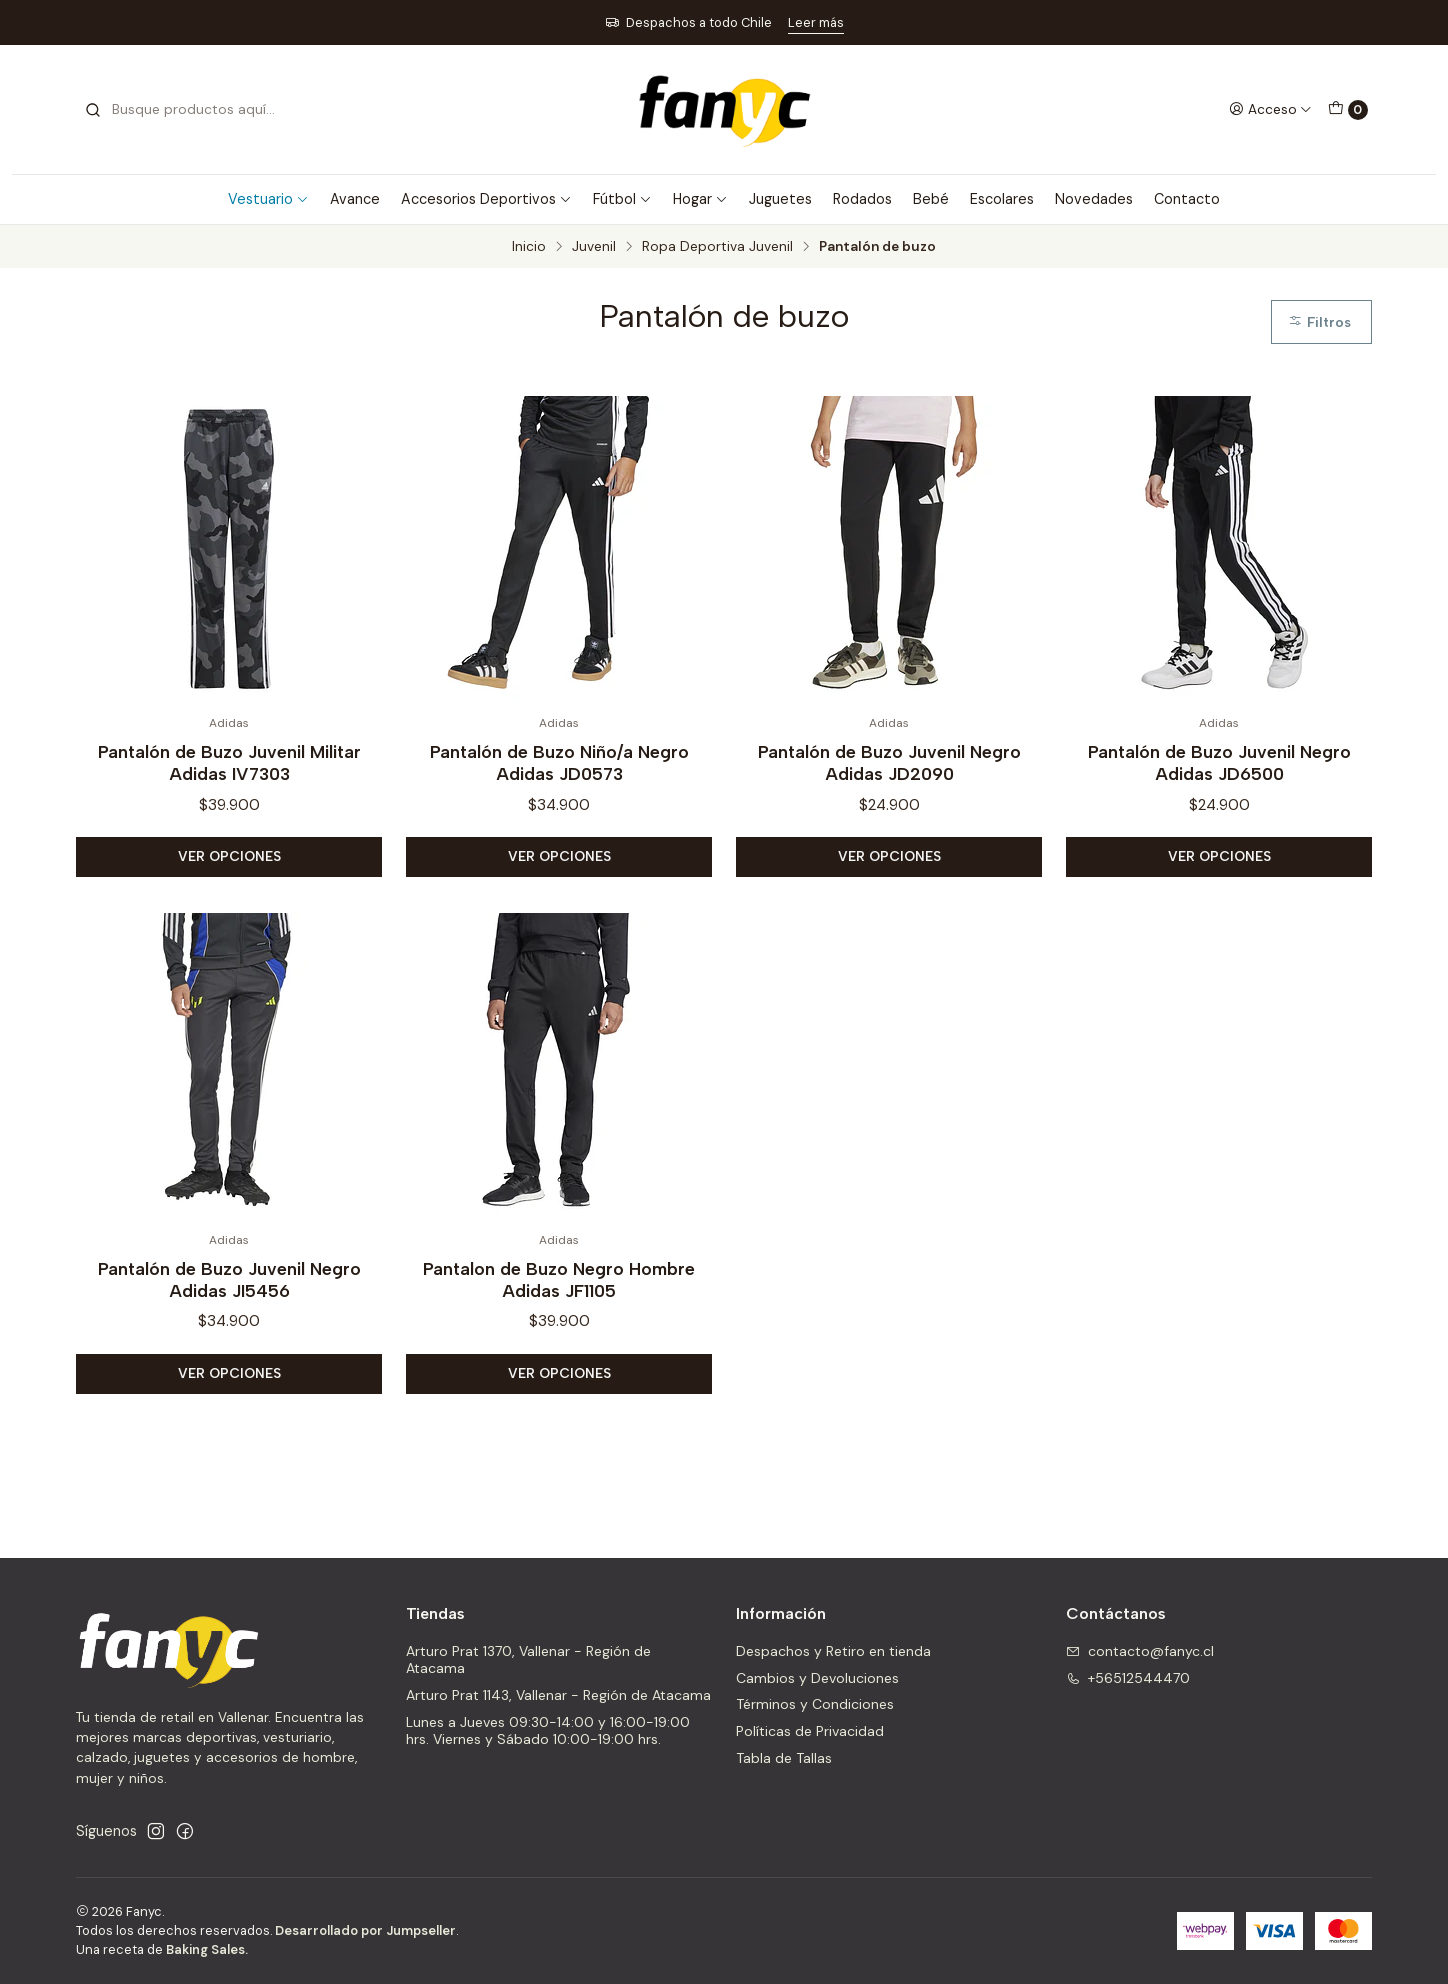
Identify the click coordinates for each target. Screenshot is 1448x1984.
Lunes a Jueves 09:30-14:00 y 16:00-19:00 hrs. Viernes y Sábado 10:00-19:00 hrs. (548, 1731)
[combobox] (186, 110)
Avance (355, 199)
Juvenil (594, 247)
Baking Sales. (207, 1949)
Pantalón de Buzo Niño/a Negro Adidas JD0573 (559, 762)
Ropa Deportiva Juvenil (717, 247)
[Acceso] (1270, 109)
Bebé (931, 199)
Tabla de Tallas (784, 1758)
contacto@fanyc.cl (1140, 1651)
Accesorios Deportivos (486, 199)
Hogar (700, 199)
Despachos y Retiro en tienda (833, 1651)
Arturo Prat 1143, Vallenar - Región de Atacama (558, 1695)
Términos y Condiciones (815, 1704)
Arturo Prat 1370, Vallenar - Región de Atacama (528, 1660)
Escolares (1002, 199)
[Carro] (1348, 110)
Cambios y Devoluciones (817, 1678)
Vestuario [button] (268, 199)
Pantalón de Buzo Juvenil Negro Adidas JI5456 (229, 1299)
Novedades (1094, 199)
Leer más (816, 22)
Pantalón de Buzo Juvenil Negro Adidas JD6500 (1219, 762)
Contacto (1187, 199)
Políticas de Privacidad (810, 1731)
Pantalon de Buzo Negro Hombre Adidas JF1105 (559, 1299)
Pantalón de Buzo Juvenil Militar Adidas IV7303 (229, 762)
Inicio (529, 247)
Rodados (862, 199)
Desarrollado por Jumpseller (365, 1930)
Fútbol (622, 199)
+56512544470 (1128, 1678)
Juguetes (780, 199)
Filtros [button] (1319, 322)
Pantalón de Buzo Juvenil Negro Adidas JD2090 (889, 762)
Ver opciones (229, 856)
